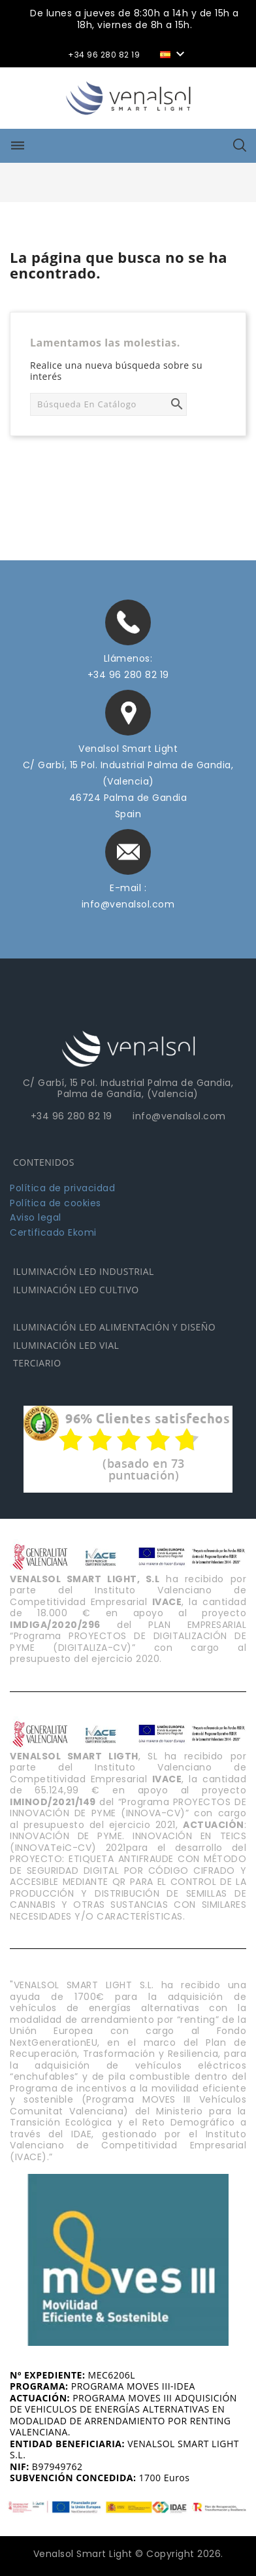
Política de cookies (55, 1203)
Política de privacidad (62, 1188)
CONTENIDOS (43, 1162)
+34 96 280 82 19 (128, 674)
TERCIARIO (37, 1363)
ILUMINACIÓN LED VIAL (66, 1345)
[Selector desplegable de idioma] (174, 53)
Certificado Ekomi (53, 1232)
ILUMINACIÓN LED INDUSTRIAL (83, 1271)
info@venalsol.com (128, 904)
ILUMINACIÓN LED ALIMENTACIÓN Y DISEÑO (114, 1327)
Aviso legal (35, 1217)
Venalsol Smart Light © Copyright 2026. (128, 2553)
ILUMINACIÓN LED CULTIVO (76, 1289)
